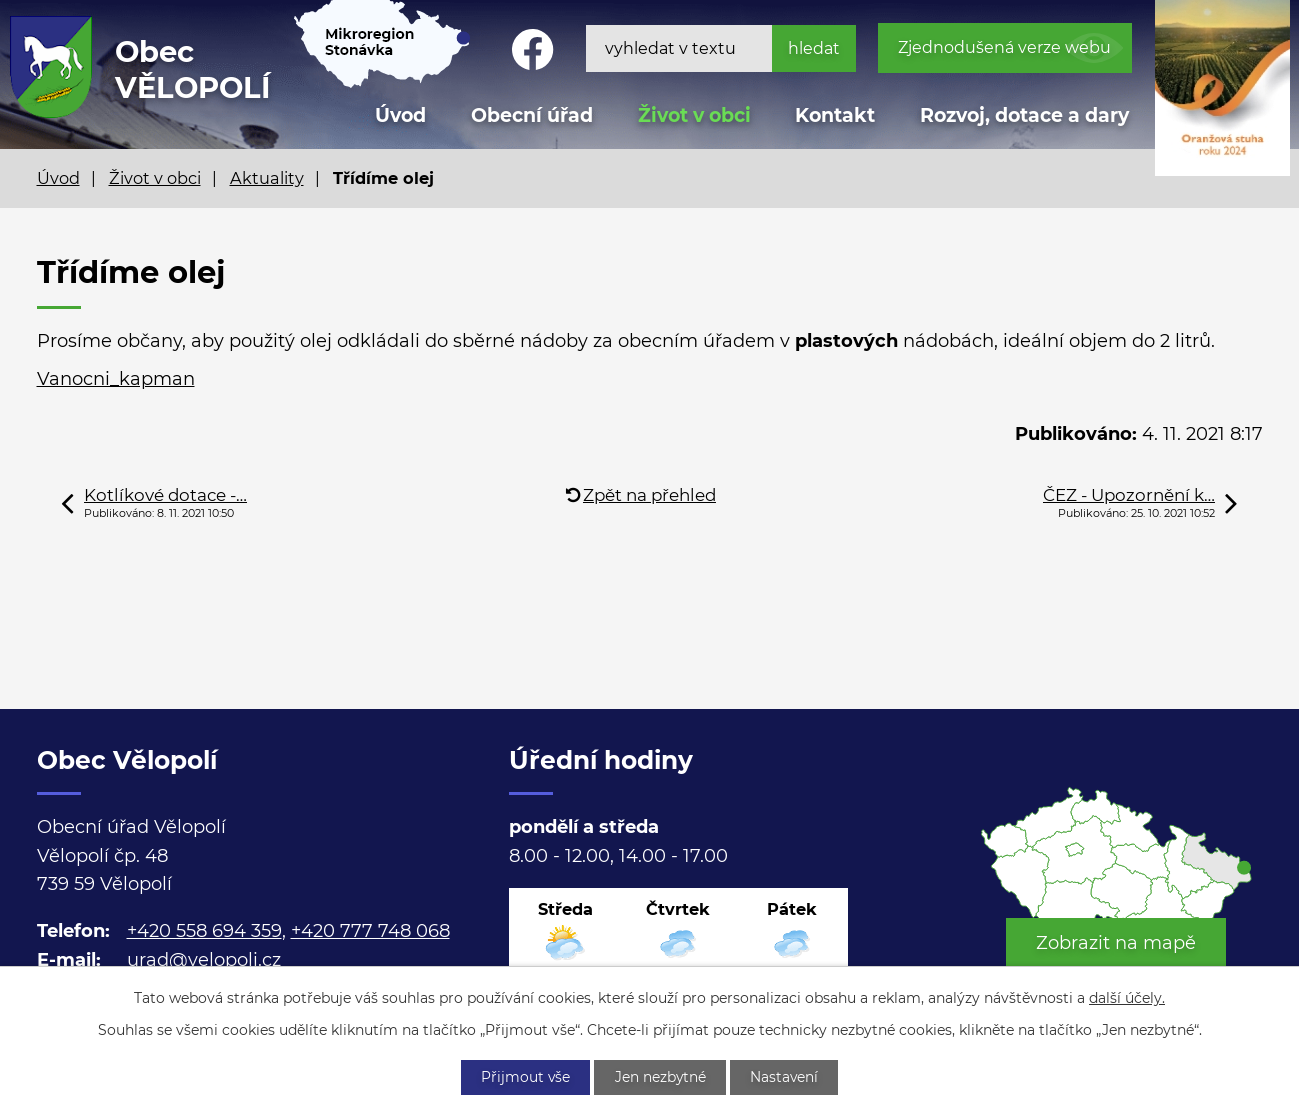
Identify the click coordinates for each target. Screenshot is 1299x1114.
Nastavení (786, 1077)
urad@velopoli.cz (204, 960)
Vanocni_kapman (116, 379)
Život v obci (694, 115)
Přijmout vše (523, 1077)
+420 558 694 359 (204, 931)
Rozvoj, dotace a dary (1024, 115)
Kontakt (835, 115)
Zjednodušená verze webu (1004, 47)
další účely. (1127, 997)
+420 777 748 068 (370, 931)
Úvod (58, 178)
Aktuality (267, 178)
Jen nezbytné (660, 1077)
